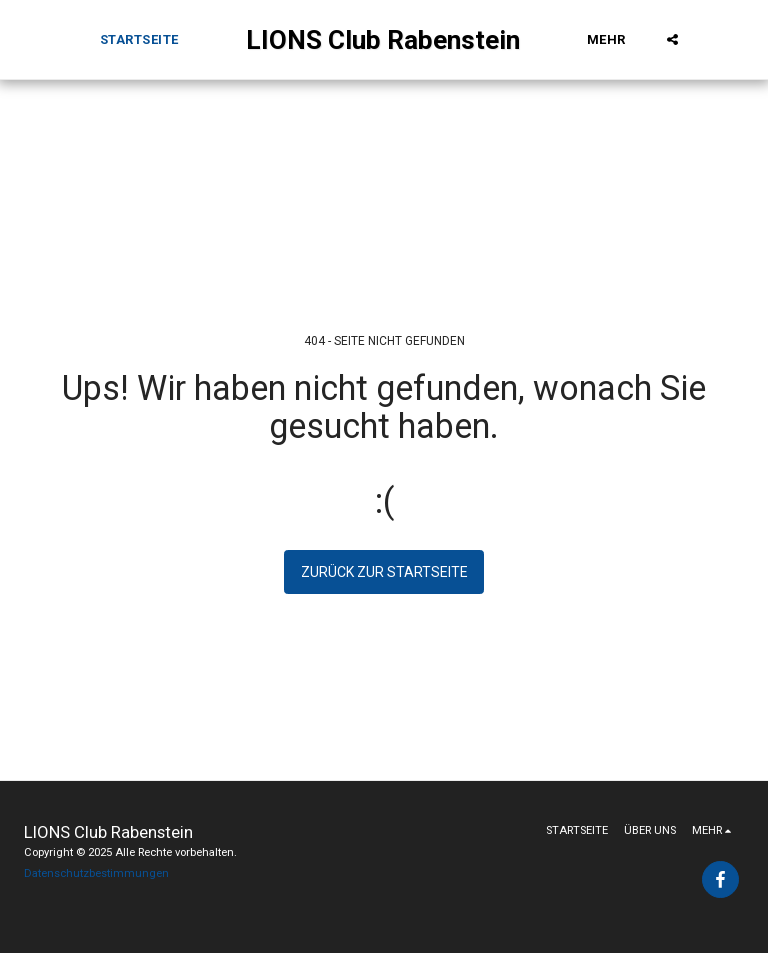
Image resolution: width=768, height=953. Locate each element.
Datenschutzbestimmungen (96, 873)
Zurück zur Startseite (384, 572)
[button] (672, 39)
